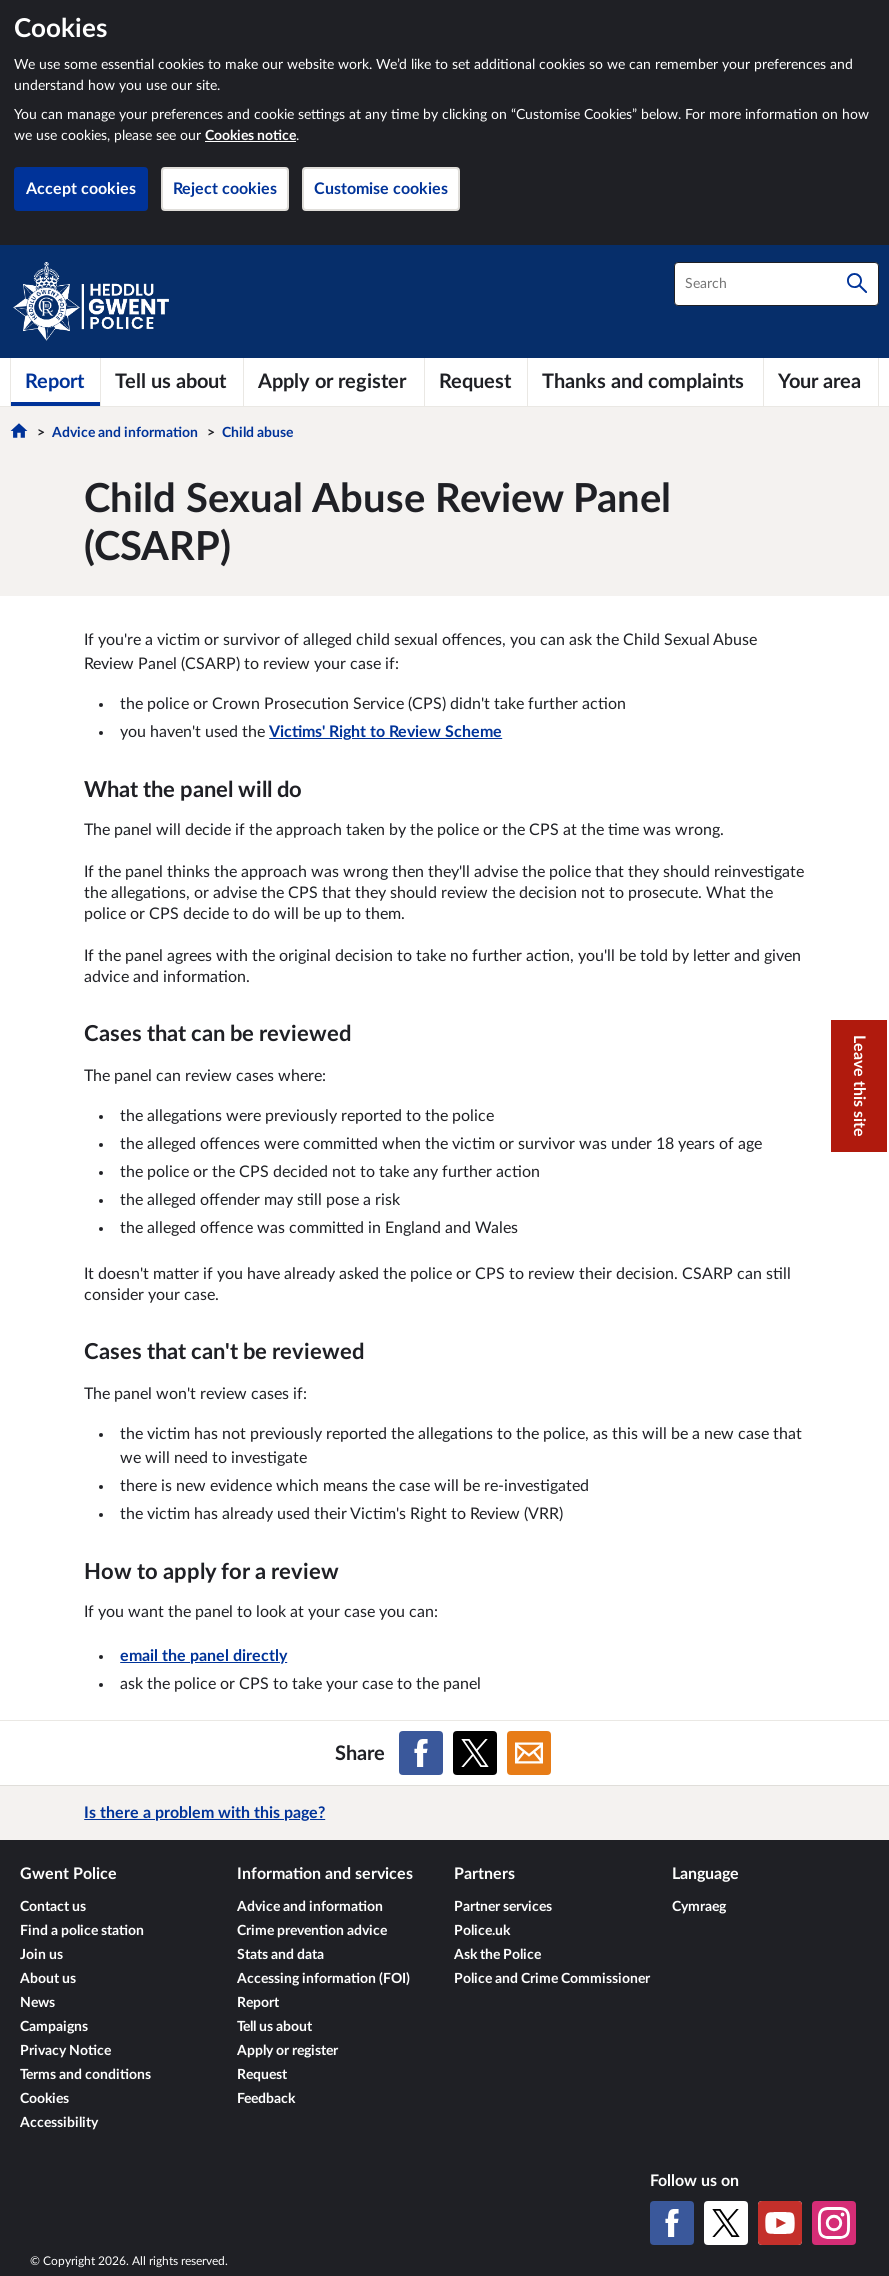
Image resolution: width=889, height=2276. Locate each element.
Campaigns (54, 2027)
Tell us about (274, 2027)
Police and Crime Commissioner (552, 1979)
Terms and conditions (85, 2075)
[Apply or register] (334, 382)
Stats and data (280, 1955)
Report (258, 2003)
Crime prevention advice (312, 1931)
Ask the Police (497, 1955)
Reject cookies (225, 189)
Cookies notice (250, 136)
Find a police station (82, 1931)
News (37, 2003)
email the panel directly (203, 1656)
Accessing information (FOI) (323, 1979)
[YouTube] (780, 2223)
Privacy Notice (65, 2051)
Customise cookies (381, 189)
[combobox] (776, 284)
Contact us (53, 1907)
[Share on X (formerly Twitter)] (475, 1753)
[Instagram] (834, 2223)
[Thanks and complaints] (645, 382)
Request (262, 2075)
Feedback (266, 2099)
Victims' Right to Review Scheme (385, 732)
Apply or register (287, 2051)
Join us (41, 1955)
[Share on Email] (529, 1753)
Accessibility (59, 2123)
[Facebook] (672, 2223)
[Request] (476, 382)
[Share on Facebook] (421, 1753)
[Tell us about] (172, 382)
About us (48, 1979)
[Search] (857, 284)
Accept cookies (81, 189)
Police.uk (482, 1931)
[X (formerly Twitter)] (726, 2223)
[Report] (55, 382)
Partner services (503, 1907)
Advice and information (125, 433)
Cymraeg (699, 1907)
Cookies (44, 2099)
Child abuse (257, 433)
